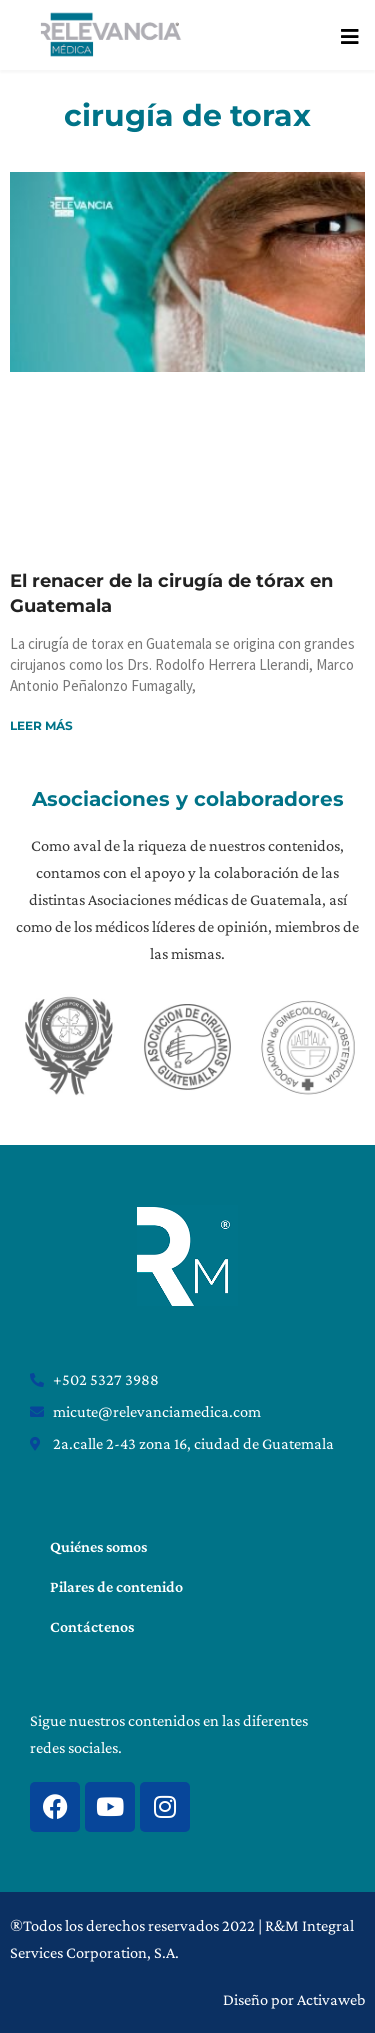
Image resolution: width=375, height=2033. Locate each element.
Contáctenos (92, 1626)
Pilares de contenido (116, 1586)
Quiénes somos (98, 1546)
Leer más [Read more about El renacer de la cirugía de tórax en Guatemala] (41, 725)
